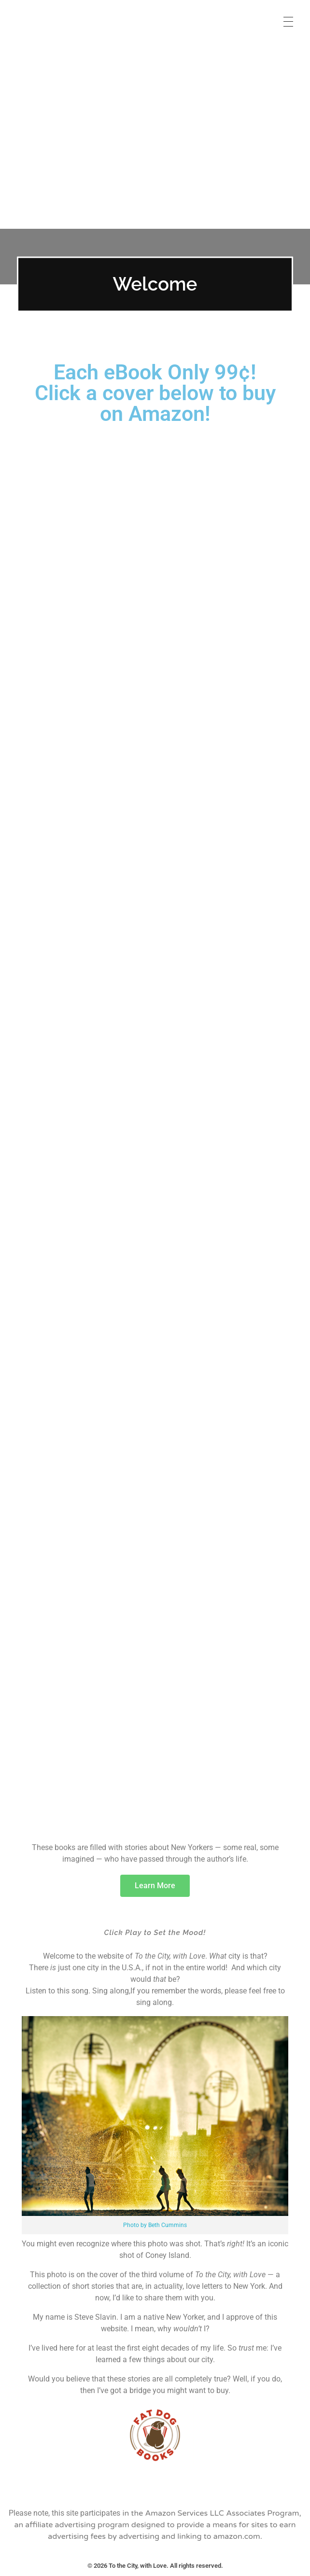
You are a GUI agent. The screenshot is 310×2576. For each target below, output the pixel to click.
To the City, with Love (72, 13)
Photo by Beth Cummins (155, 2225)
